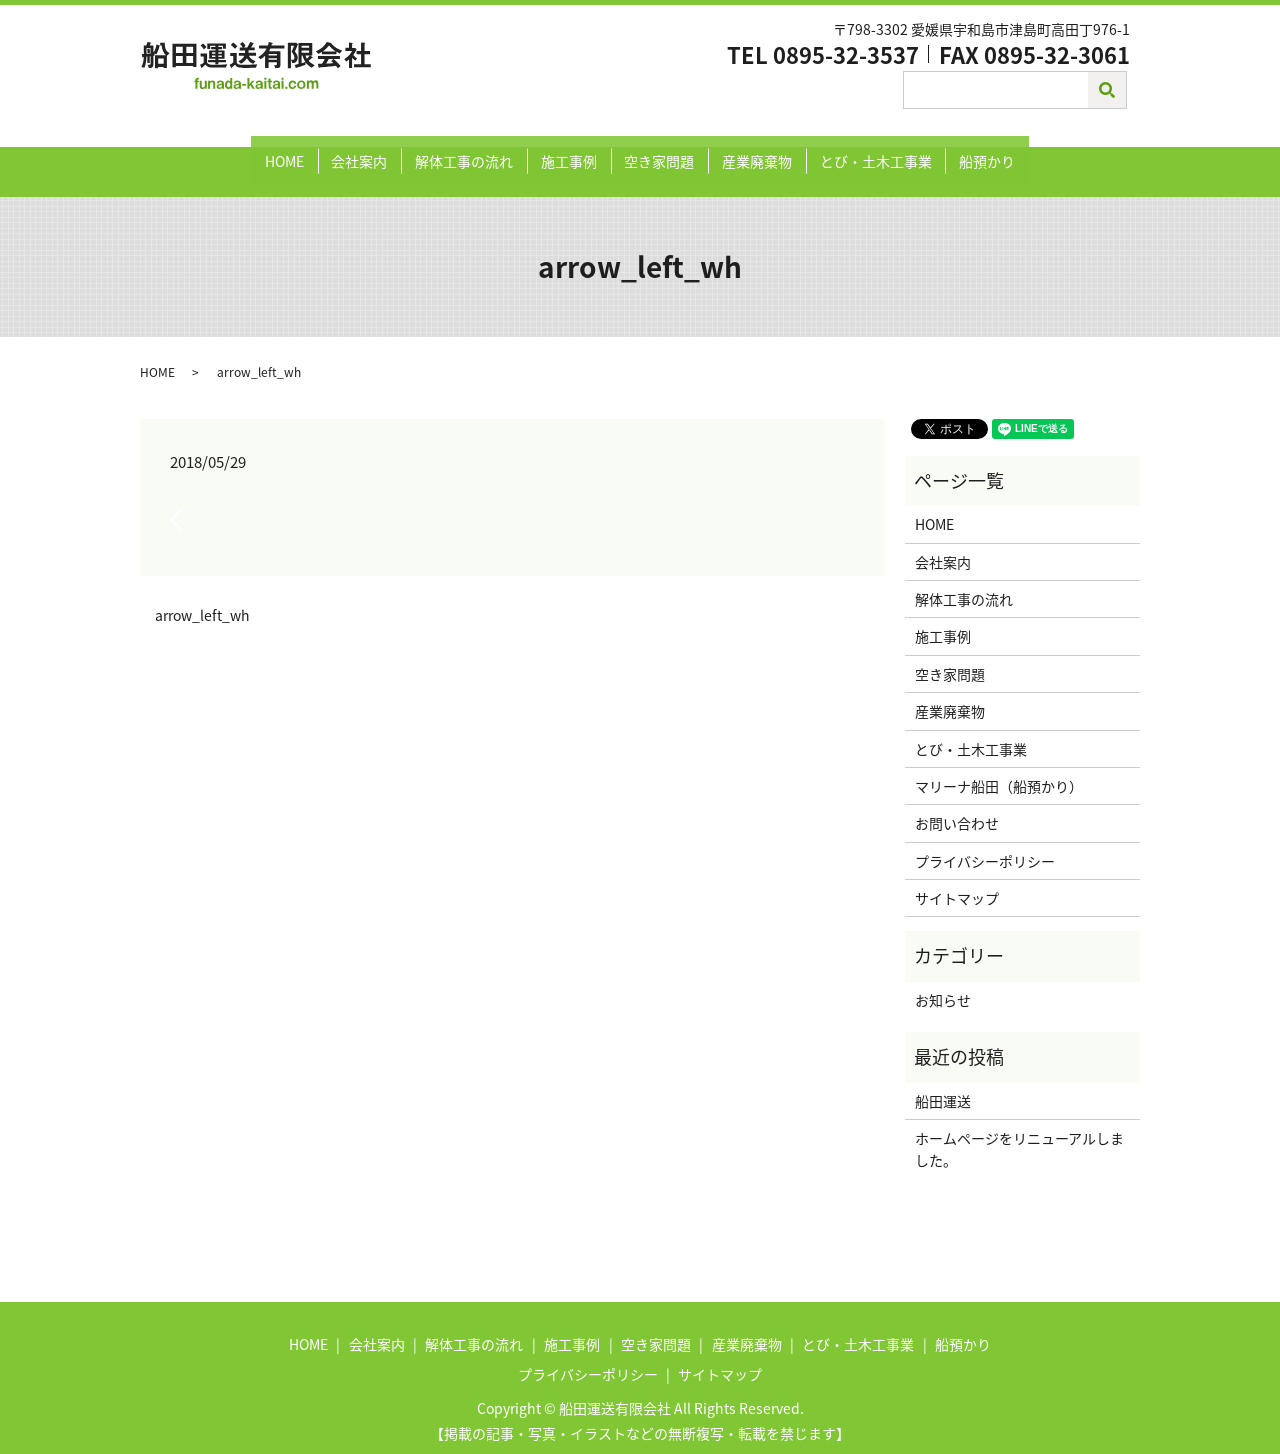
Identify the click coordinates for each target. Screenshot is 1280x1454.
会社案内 (380, 151)
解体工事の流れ (476, 151)
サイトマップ (957, 878)
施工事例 (573, 151)
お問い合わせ (957, 803)
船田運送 (943, 1081)
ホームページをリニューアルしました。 (1019, 1129)
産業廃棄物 (745, 151)
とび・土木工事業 (855, 151)
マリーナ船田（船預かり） (999, 766)
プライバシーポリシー (985, 841)
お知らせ (943, 980)
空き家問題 (655, 151)
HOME (312, 151)
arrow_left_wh (202, 595)
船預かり (959, 151)
